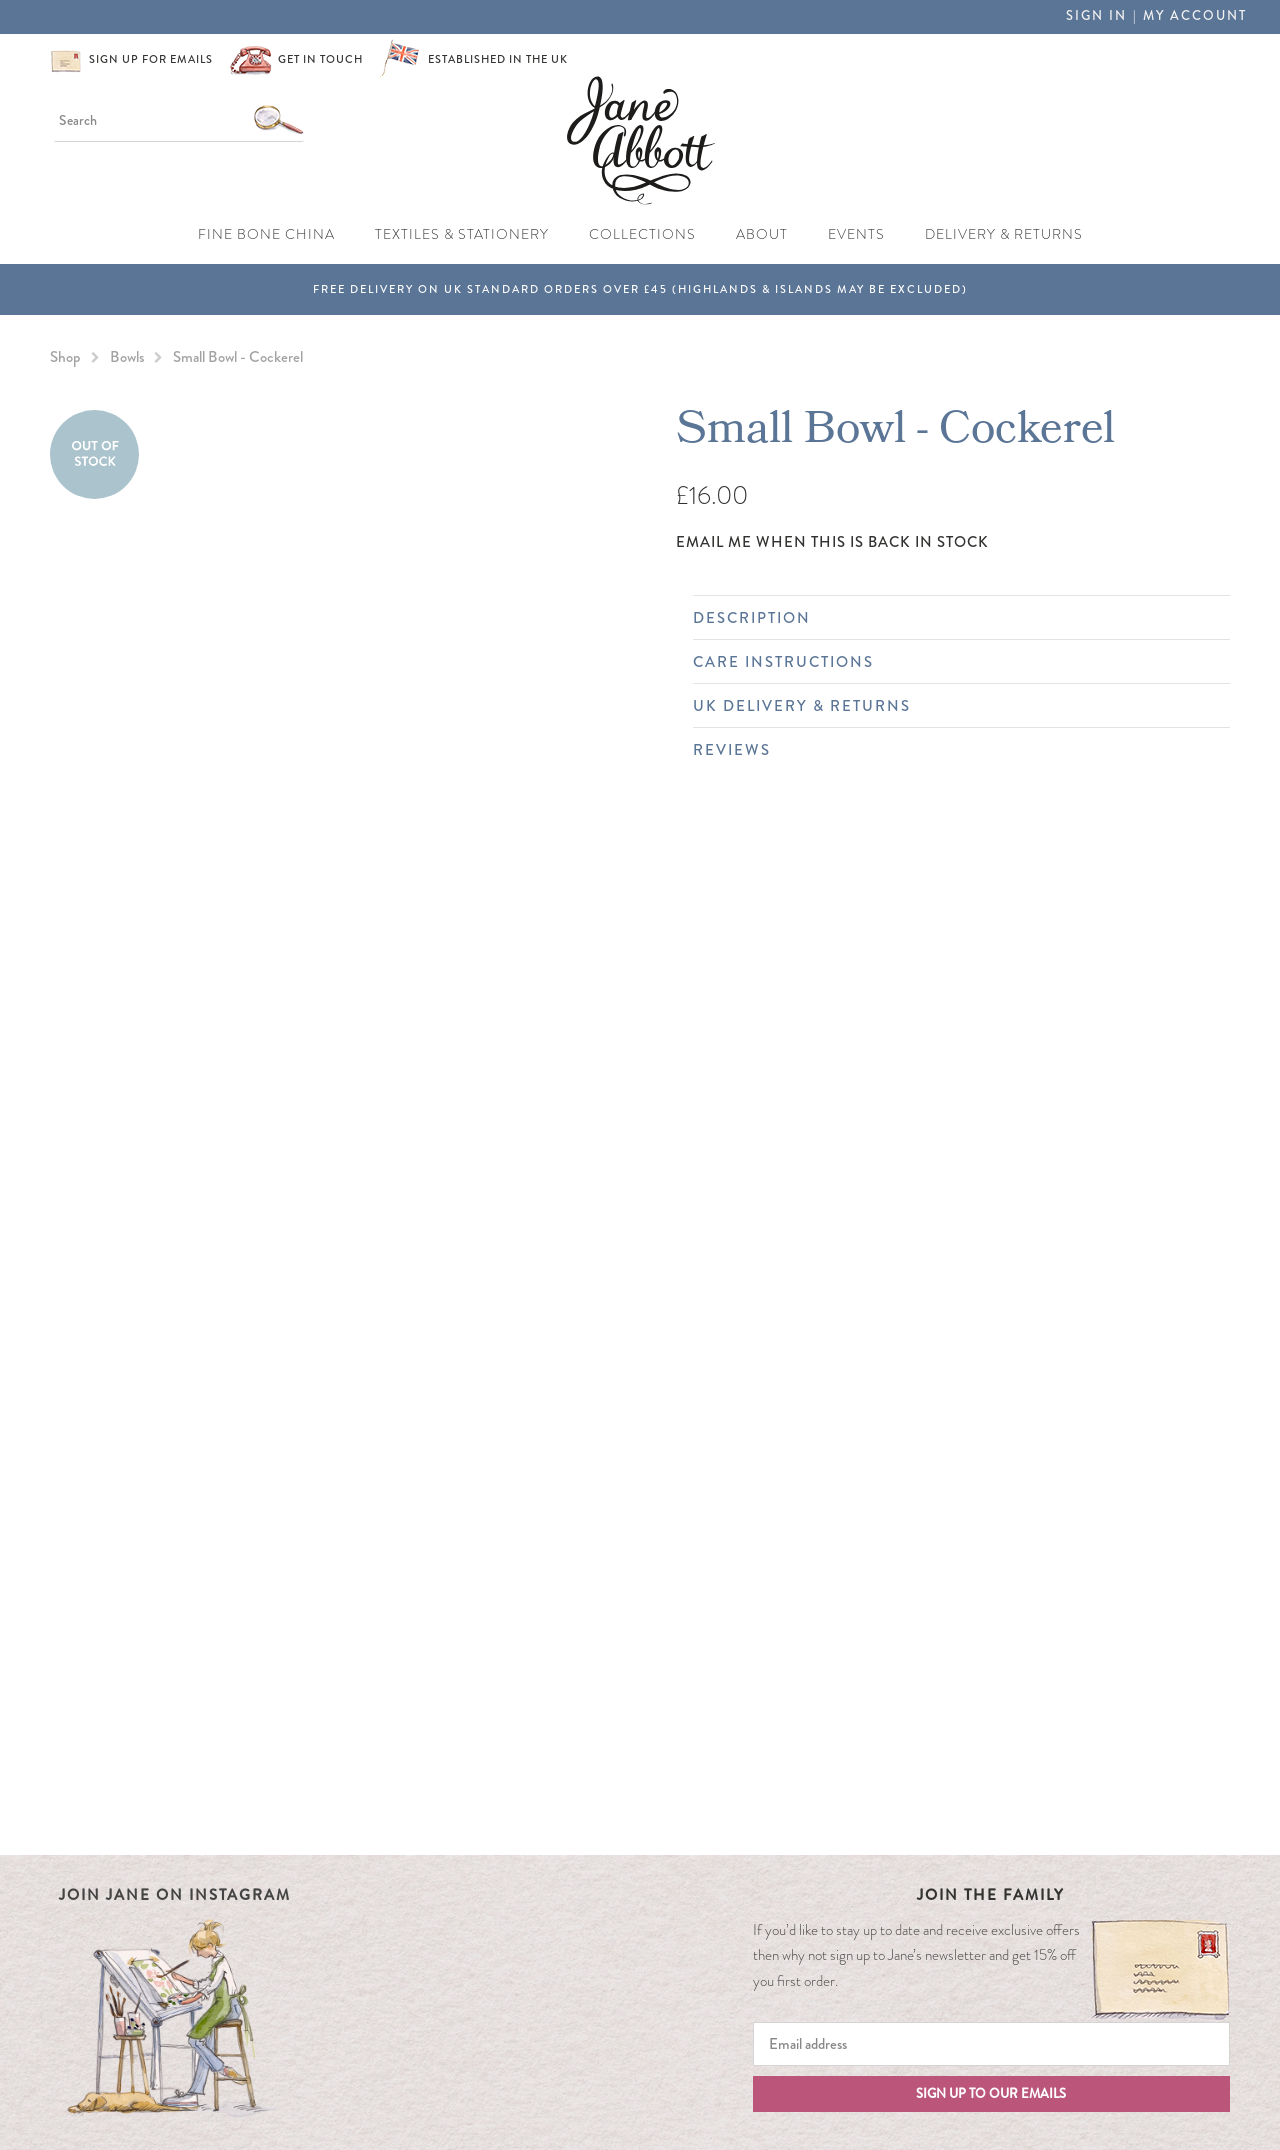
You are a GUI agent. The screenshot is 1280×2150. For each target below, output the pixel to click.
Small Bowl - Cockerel (238, 357)
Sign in (1096, 16)
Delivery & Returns (1004, 234)
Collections (642, 234)
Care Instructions (951, 662)
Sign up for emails (151, 59)
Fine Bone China (266, 234)
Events (856, 234)
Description (951, 618)
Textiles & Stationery (462, 234)
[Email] (991, 2044)
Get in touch (320, 59)
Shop (65, 357)
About (762, 234)
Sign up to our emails (991, 2094)
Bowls (127, 357)
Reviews (951, 750)
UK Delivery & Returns (951, 706)
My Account (1195, 16)
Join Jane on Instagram (175, 1895)
